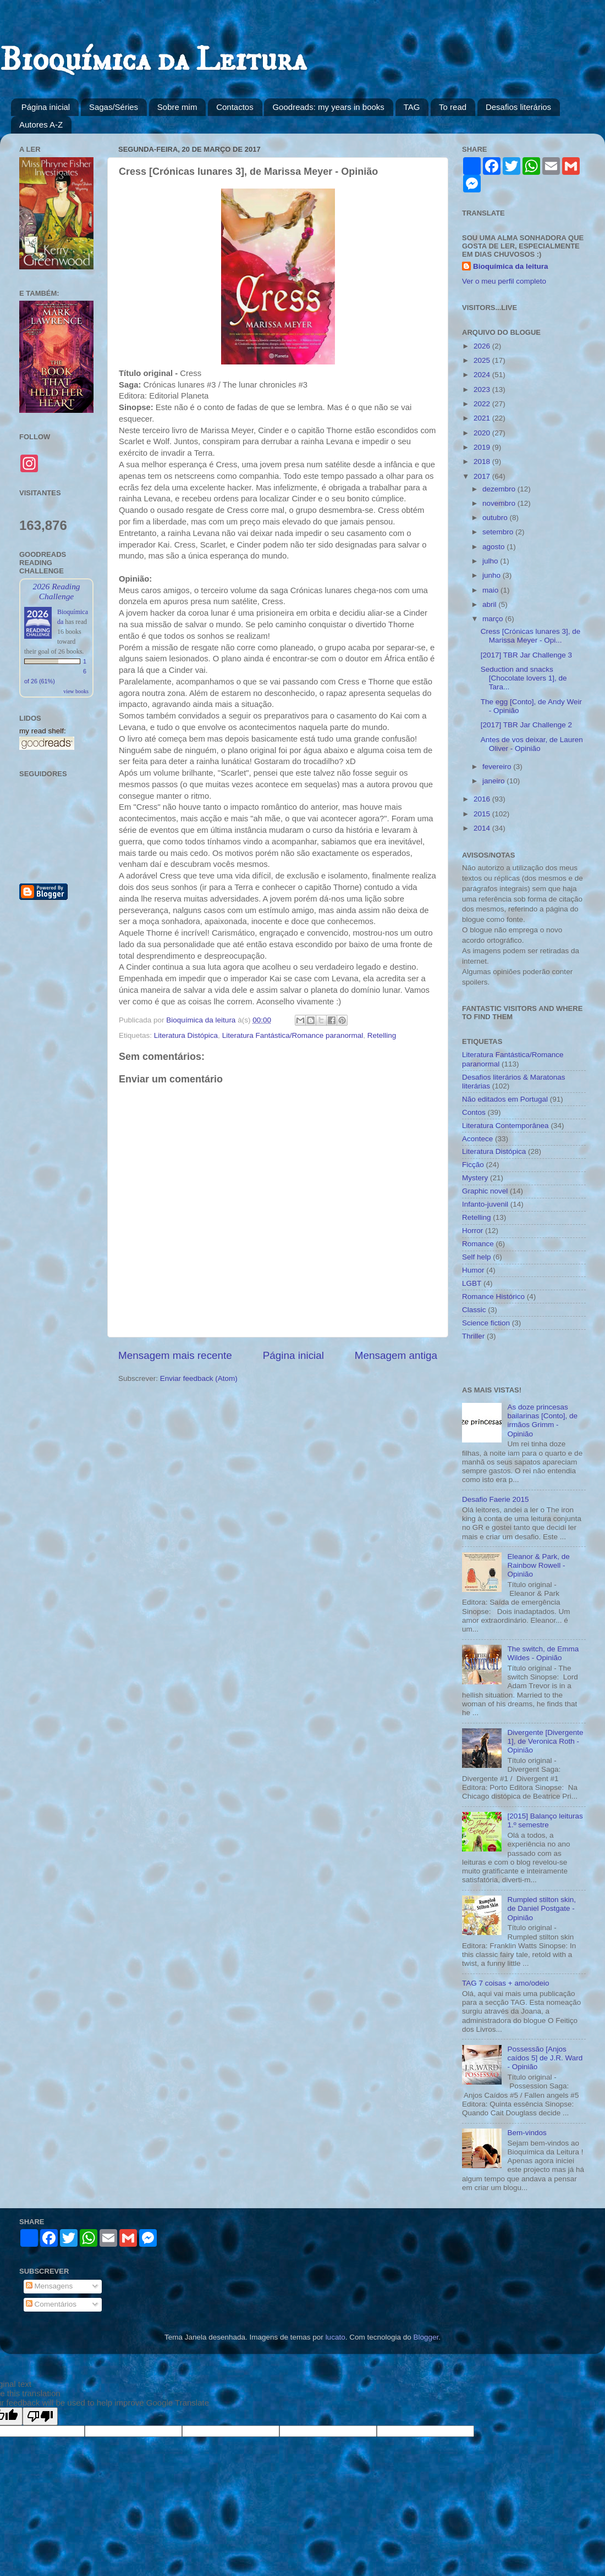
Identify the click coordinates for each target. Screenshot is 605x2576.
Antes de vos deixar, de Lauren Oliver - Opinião (532, 744)
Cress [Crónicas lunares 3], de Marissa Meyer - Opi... (531, 635)
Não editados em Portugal (505, 1099)
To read (452, 107)
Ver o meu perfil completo (504, 281)
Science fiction (486, 1323)
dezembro (500, 489)
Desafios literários (518, 107)
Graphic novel (485, 1191)
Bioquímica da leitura (510, 266)
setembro (498, 532)
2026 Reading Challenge (56, 591)
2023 (483, 389)
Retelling (382, 1035)
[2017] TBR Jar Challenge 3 (526, 655)
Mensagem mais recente (175, 1355)
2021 (483, 418)
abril (490, 604)
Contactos (235, 107)
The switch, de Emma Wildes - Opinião (543, 1653)
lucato (335, 2337)
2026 (483, 346)
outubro (496, 517)
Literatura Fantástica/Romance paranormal (293, 1035)
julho (491, 561)
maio (491, 590)
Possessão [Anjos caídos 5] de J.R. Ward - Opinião (544, 2058)
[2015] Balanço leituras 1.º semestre (544, 1820)
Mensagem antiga (396, 1355)
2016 (483, 799)
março (493, 619)
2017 (483, 476)
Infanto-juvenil (485, 1204)
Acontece (477, 1139)
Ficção (473, 1164)
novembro (500, 503)
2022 (483, 404)
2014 (483, 828)
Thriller (473, 1336)
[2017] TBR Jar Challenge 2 (526, 725)
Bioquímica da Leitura (153, 60)
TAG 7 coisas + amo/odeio (505, 1983)
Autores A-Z (41, 124)
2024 (483, 375)
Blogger (425, 2337)
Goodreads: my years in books (328, 107)
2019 (483, 447)
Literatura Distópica (186, 1035)
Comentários (51, 2304)
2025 (483, 360)
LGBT (471, 1283)
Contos (474, 1112)
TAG (412, 107)
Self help (476, 1257)
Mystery (475, 1178)
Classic (474, 1310)
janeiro (494, 781)
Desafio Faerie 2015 (495, 1499)
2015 (483, 814)
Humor (473, 1270)
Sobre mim (177, 107)
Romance (478, 1244)
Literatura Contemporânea (505, 1125)
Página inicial (45, 107)
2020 (483, 433)
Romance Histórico (493, 1296)
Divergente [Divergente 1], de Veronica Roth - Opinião (545, 1741)
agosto (494, 547)
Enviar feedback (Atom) (199, 1378)
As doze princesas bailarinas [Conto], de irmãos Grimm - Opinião (542, 1420)
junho (492, 575)
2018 (483, 461)
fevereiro (497, 766)
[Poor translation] (40, 2416)
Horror (472, 1230)
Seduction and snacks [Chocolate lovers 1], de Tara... (524, 678)
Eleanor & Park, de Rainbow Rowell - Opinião (538, 1565)
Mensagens (49, 2286)
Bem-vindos (526, 2133)
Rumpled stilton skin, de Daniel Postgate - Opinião (541, 1908)
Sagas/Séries (113, 107)
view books (76, 691)
